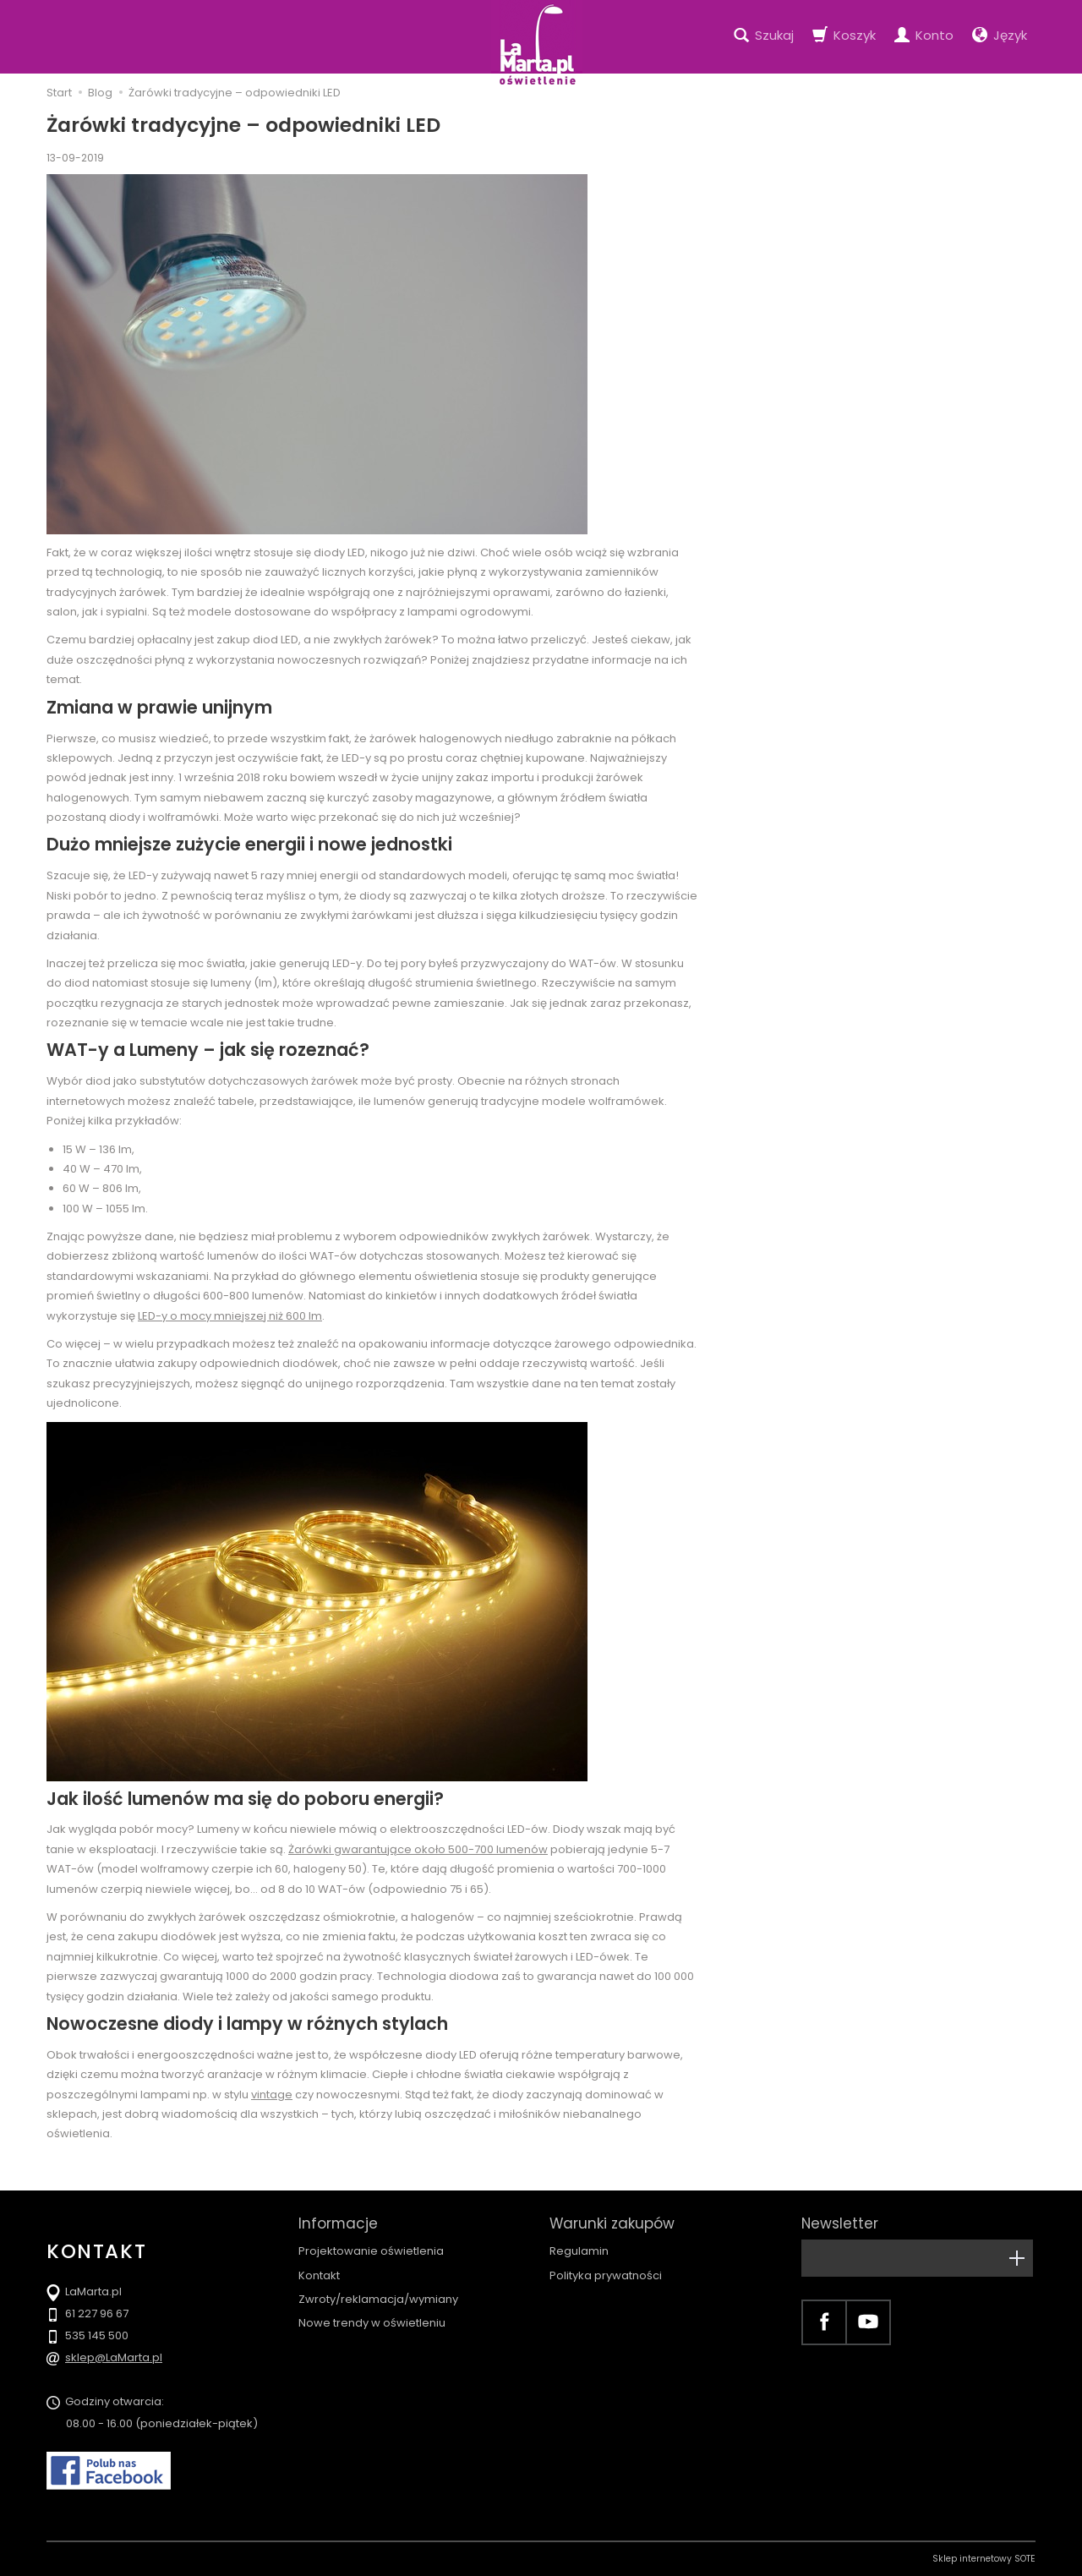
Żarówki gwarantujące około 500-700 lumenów (418, 1849)
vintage (271, 2095)
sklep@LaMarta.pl (113, 2357)
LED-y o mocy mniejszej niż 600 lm (230, 1316)
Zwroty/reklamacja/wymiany (378, 2299)
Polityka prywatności (605, 2275)
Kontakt (319, 2275)
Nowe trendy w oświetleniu (371, 2323)
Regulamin (579, 2251)
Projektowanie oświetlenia (371, 2251)
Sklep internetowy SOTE (984, 2558)
